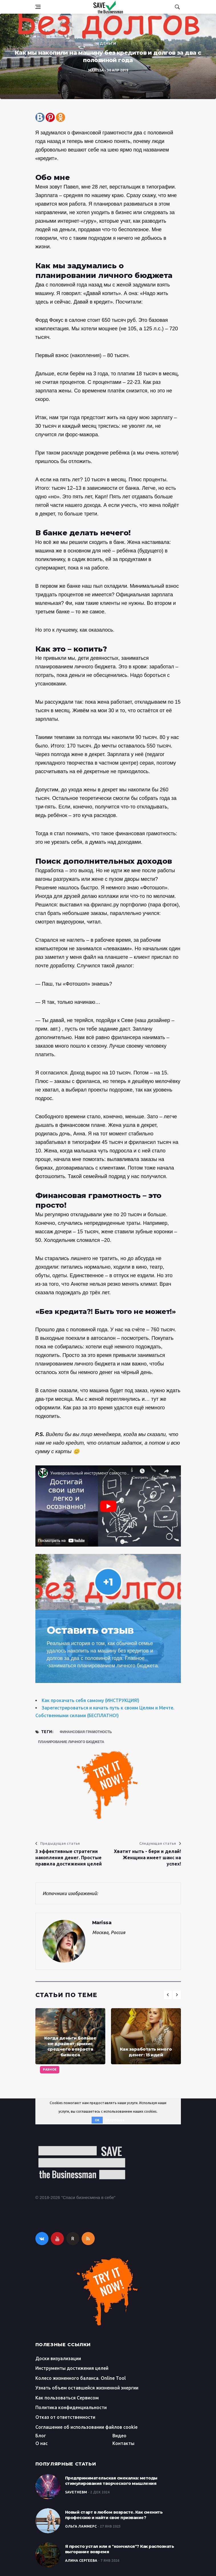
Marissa (96, 70)
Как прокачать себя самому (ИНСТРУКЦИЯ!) (90, 1700)
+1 (108, 1582)
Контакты (123, 2443)
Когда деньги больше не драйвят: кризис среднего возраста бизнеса (70, 2046)
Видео (119, 2435)
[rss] (88, 2238)
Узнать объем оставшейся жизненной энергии (86, 2387)
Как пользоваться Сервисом (67, 2397)
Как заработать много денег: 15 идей (146, 2051)
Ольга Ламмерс (81, 2526)
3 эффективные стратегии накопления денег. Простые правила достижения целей (68, 1858)
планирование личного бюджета (71, 1742)
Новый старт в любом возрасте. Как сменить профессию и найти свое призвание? (114, 2515)
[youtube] (57, 2238)
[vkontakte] (42, 2238)
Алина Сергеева (81, 2560)
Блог (40, 2435)
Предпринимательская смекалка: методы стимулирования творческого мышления (111, 2480)
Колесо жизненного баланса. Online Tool (80, 2378)
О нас (41, 2443)
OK (97, 2120)
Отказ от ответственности (65, 2417)
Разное (49, 2069)
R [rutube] (72, 2238)
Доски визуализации (58, 2358)
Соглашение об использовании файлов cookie (86, 2427)
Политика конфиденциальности (71, 2407)
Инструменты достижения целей (71, 2368)
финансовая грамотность (86, 1732)
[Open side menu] (38, 7)
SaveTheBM (76, 2492)
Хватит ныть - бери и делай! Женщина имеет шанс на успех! (147, 1858)
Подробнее (114, 2120)
